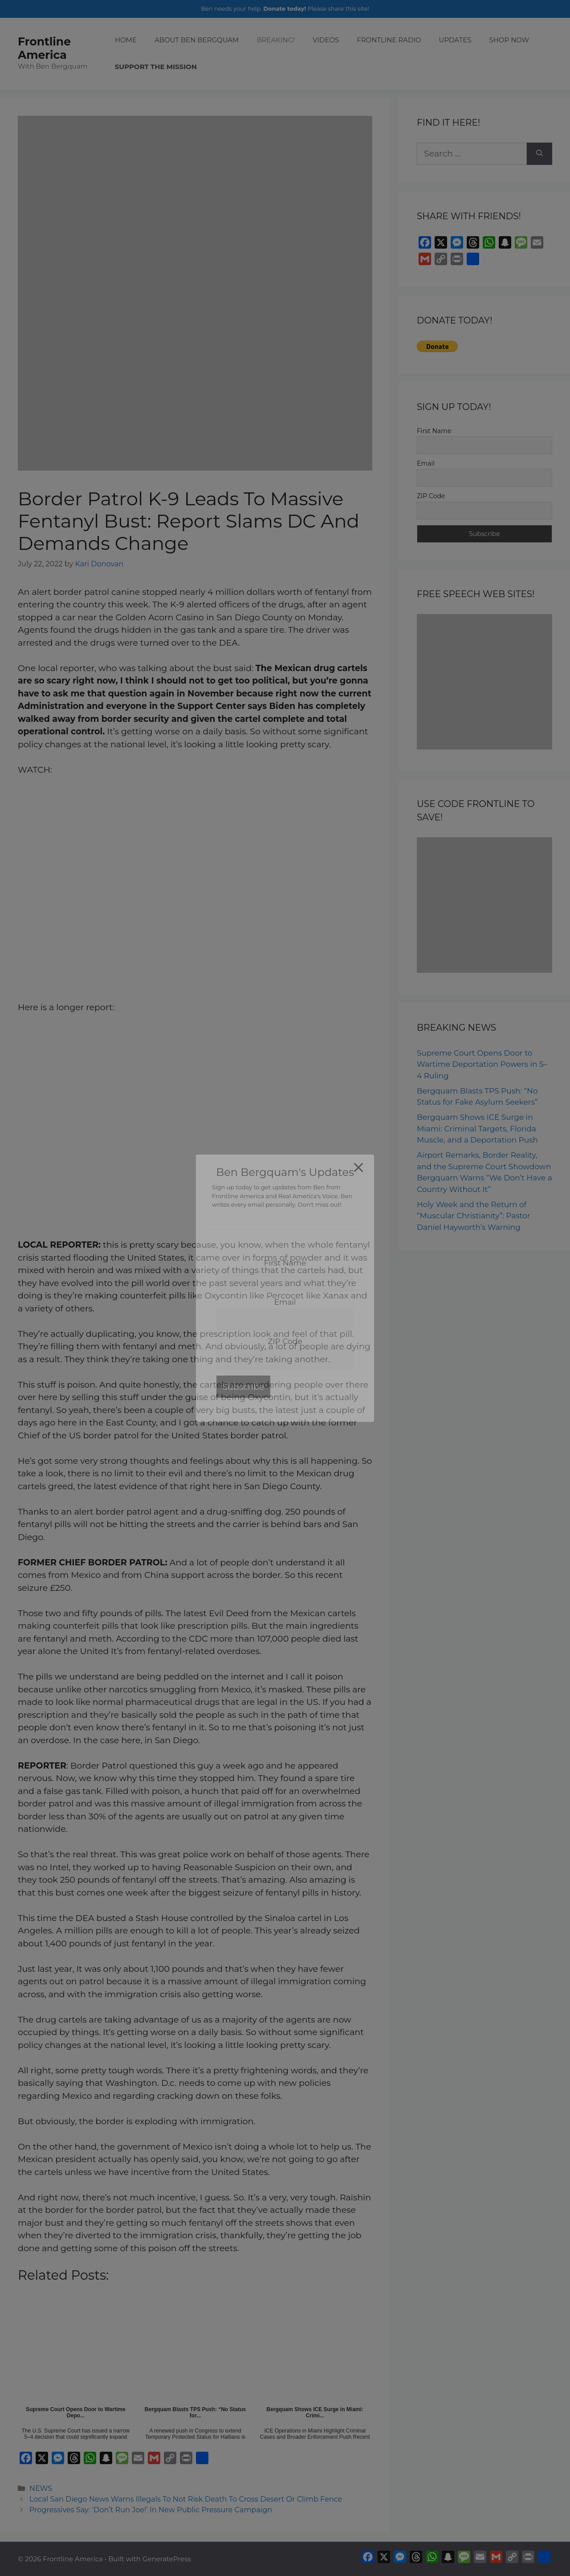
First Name (434, 431)
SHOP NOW (509, 40)
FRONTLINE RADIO (389, 40)
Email (426, 463)
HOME (126, 40)
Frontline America (44, 48)
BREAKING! (275, 40)
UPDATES (455, 40)
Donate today (283, 8)
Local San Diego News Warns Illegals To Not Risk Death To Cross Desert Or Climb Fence (185, 2498)
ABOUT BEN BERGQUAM (197, 40)
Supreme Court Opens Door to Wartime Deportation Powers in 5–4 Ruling (482, 1064)
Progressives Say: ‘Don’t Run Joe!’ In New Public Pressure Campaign (150, 2509)
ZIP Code (431, 496)
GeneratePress (166, 2559)
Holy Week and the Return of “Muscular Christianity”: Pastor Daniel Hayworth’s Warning (473, 1216)
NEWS (40, 2488)
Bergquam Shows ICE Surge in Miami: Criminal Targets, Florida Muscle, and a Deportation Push (477, 1128)
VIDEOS (326, 40)
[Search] (539, 154)
